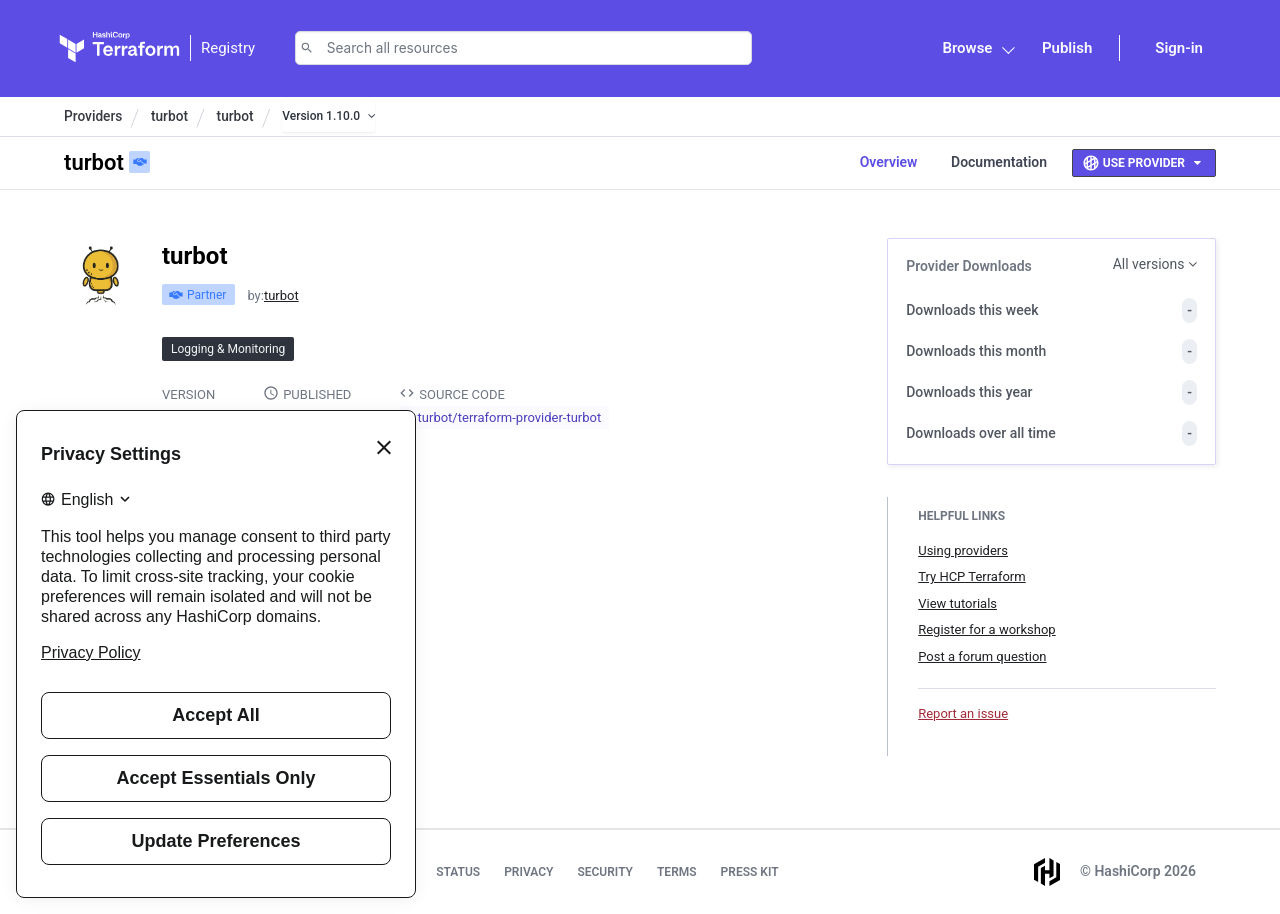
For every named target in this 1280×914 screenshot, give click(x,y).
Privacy (528, 872)
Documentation (999, 162)
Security (605, 872)
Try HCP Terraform (971, 576)
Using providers (963, 550)
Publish (1067, 48)
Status (458, 872)
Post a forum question (982, 656)
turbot (169, 116)
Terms (677, 872)
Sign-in (1179, 48)
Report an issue (963, 713)
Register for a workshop (986, 629)
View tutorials (957, 603)
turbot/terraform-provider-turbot (510, 417)
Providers (93, 116)
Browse (967, 48)
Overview (889, 162)
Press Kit (750, 872)
